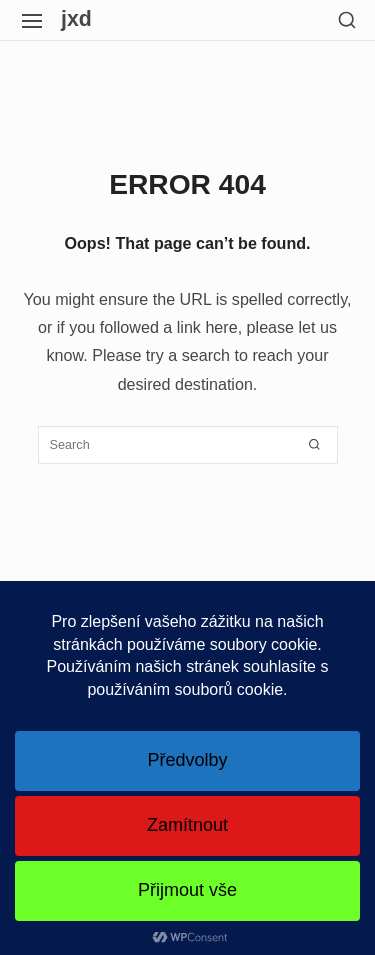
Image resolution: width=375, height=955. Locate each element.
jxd (76, 19)
